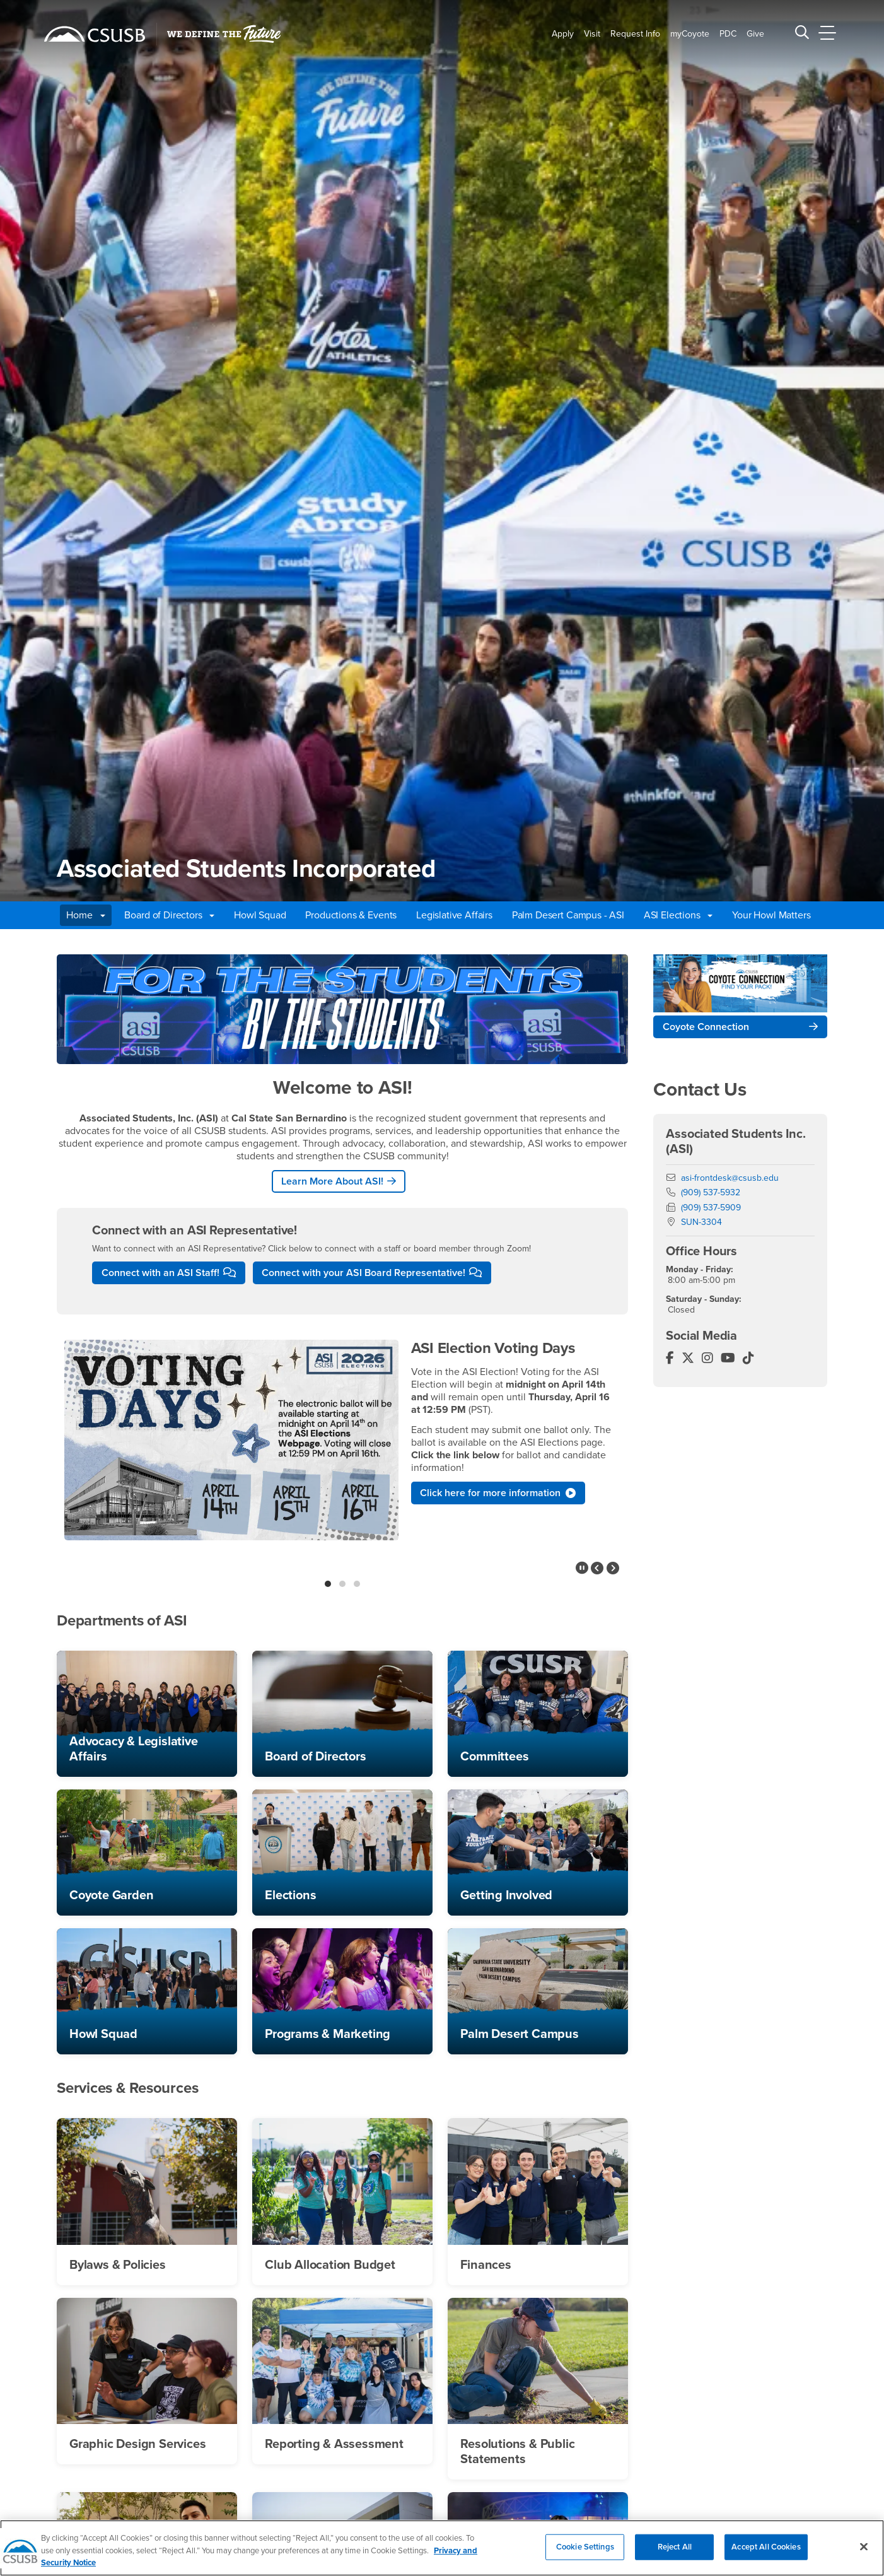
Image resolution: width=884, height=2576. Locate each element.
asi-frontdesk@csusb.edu (730, 1178)
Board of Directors (169, 915)
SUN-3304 (701, 1222)
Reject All (675, 2553)
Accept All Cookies (765, 2553)
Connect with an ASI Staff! (160, 1273)
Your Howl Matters (771, 915)
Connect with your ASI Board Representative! (363, 1273)
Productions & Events (351, 915)
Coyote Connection (706, 1027)
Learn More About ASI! (332, 1181)
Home (85, 915)
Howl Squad (260, 915)
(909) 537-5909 (711, 1207)
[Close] (864, 2552)
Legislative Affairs (454, 915)
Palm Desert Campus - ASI (568, 915)
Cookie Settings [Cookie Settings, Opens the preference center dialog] (585, 2553)
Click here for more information (498, 1493)
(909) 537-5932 (710, 1192)
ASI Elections (678, 915)
